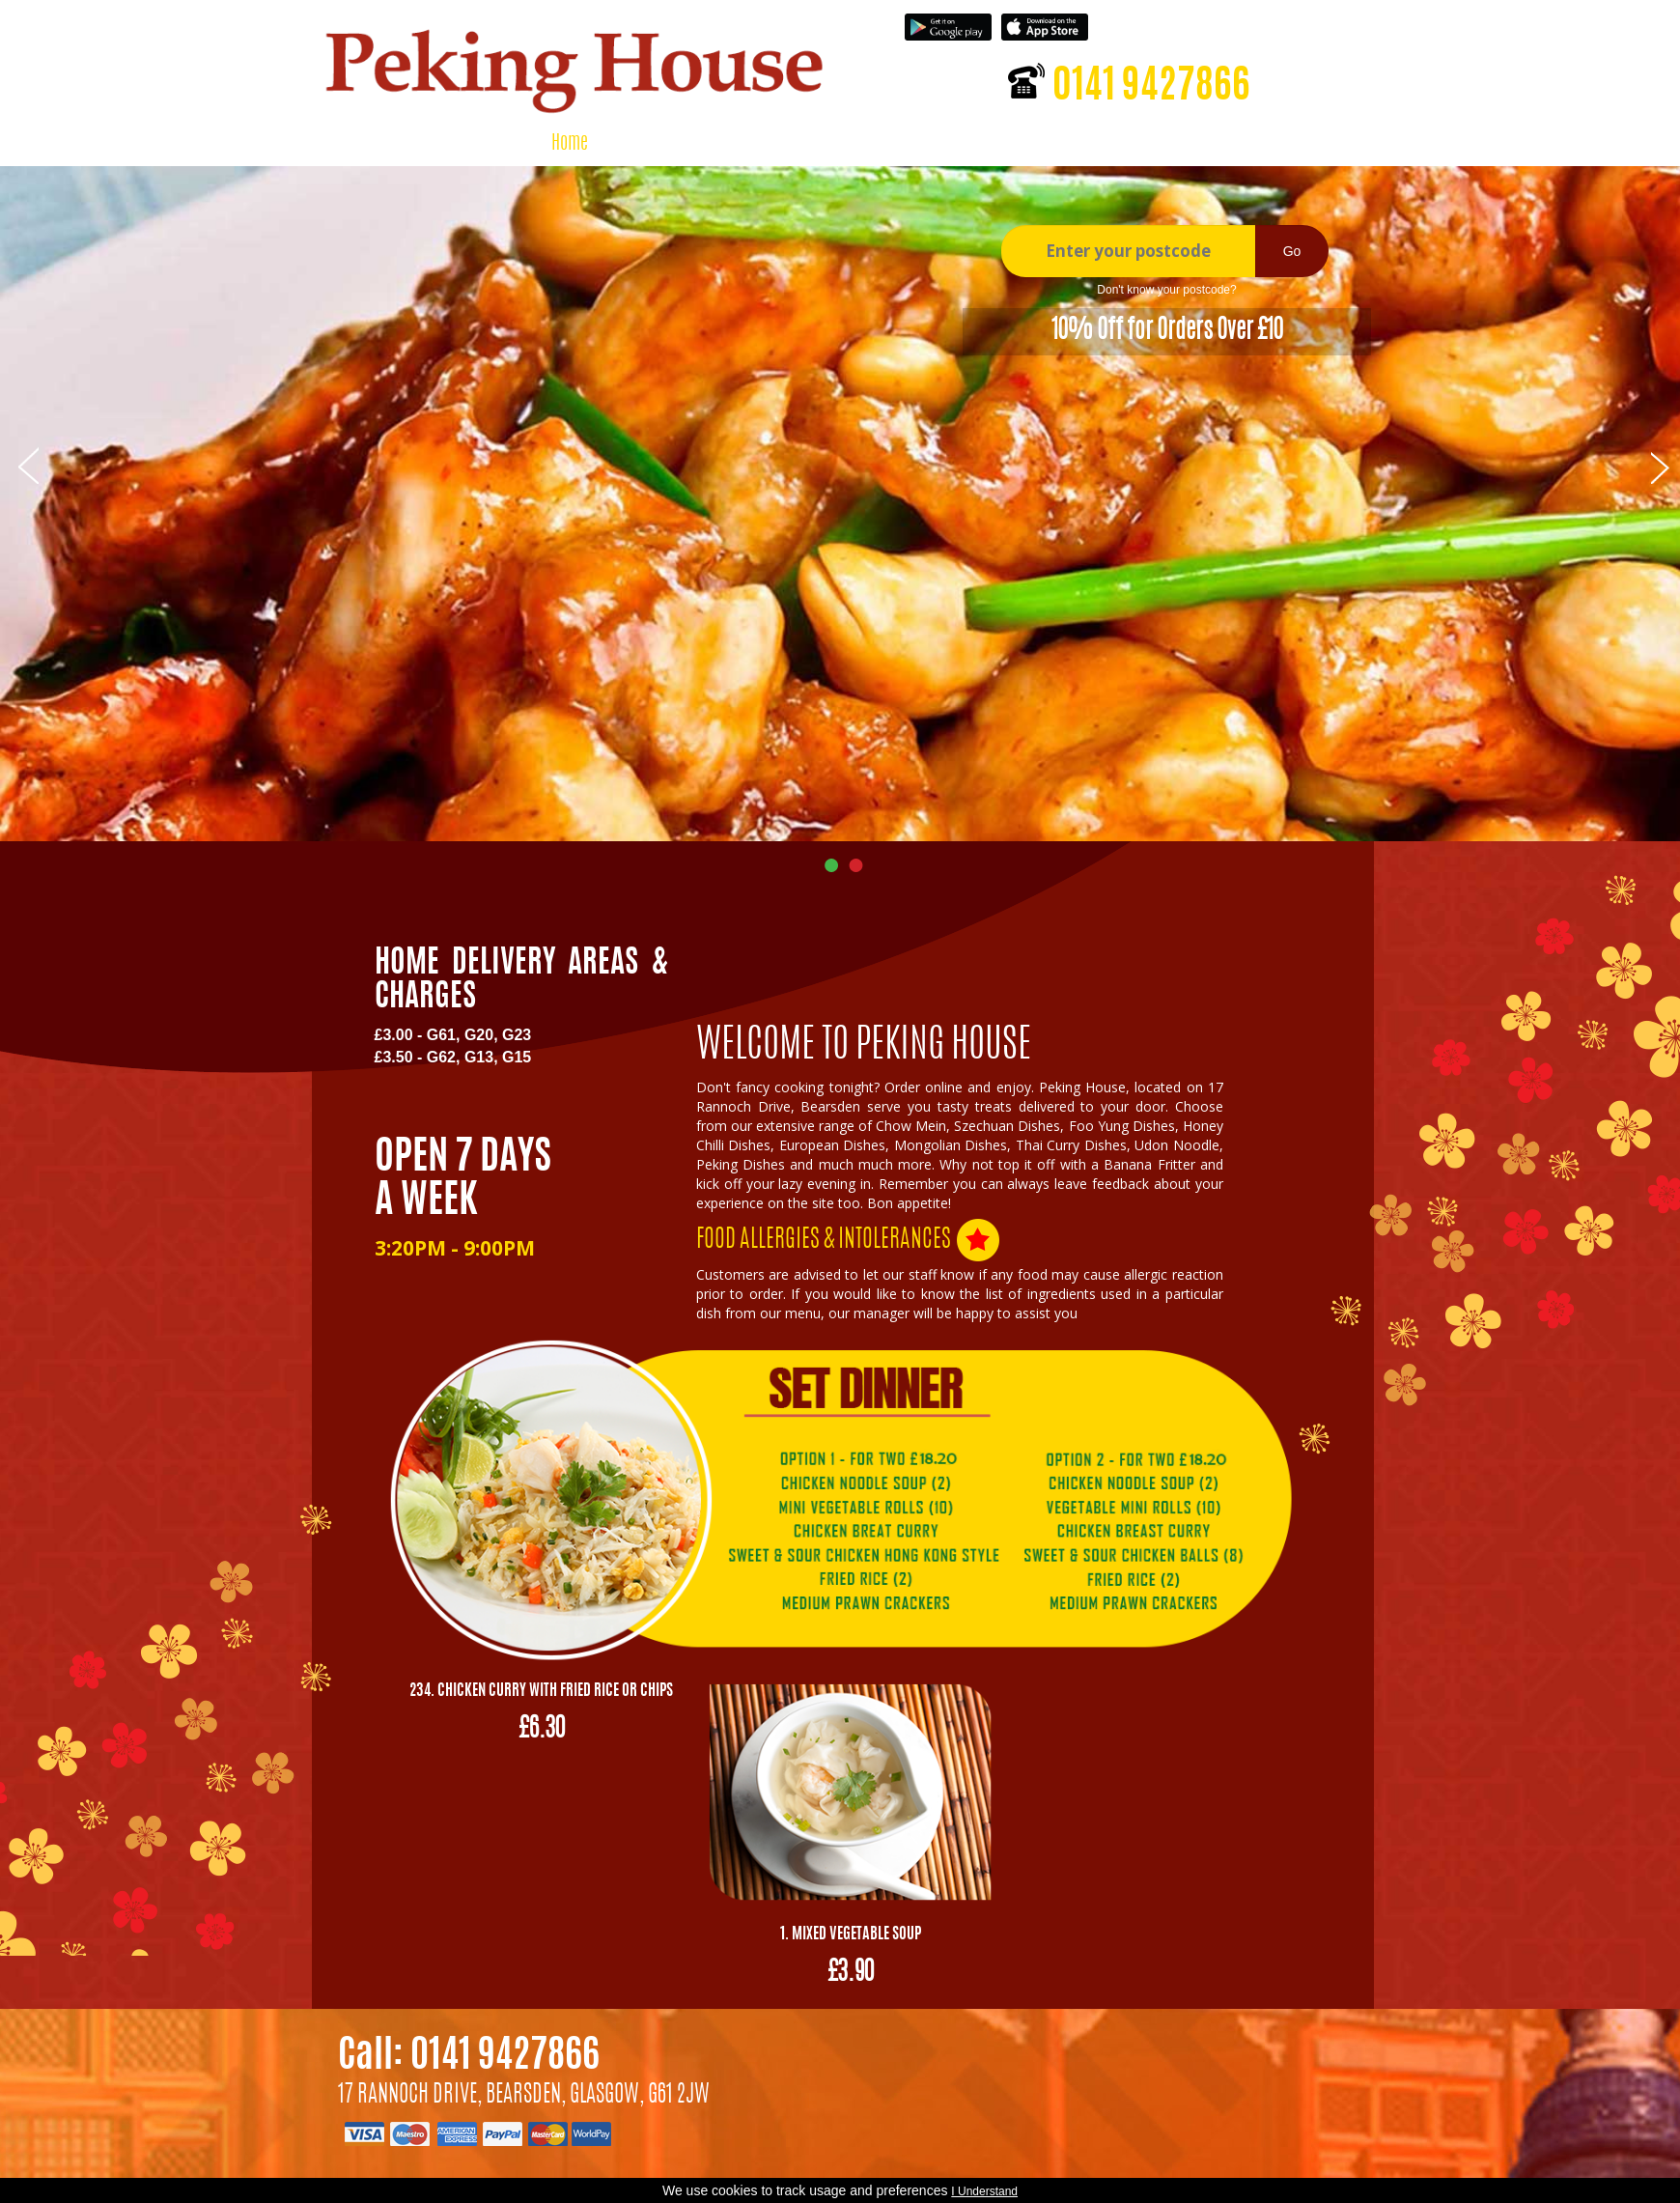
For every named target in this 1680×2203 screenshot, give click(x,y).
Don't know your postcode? (1166, 290)
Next (1661, 464)
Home (569, 144)
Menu (633, 144)
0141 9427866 (1151, 88)
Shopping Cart (892, 144)
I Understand (984, 2191)
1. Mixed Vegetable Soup (850, 1934)
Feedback (998, 144)
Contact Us (1093, 144)
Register (1238, 23)
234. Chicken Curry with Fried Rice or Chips (541, 1691)
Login (1176, 23)
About (698, 144)
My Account (782, 144)
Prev (28, 464)
